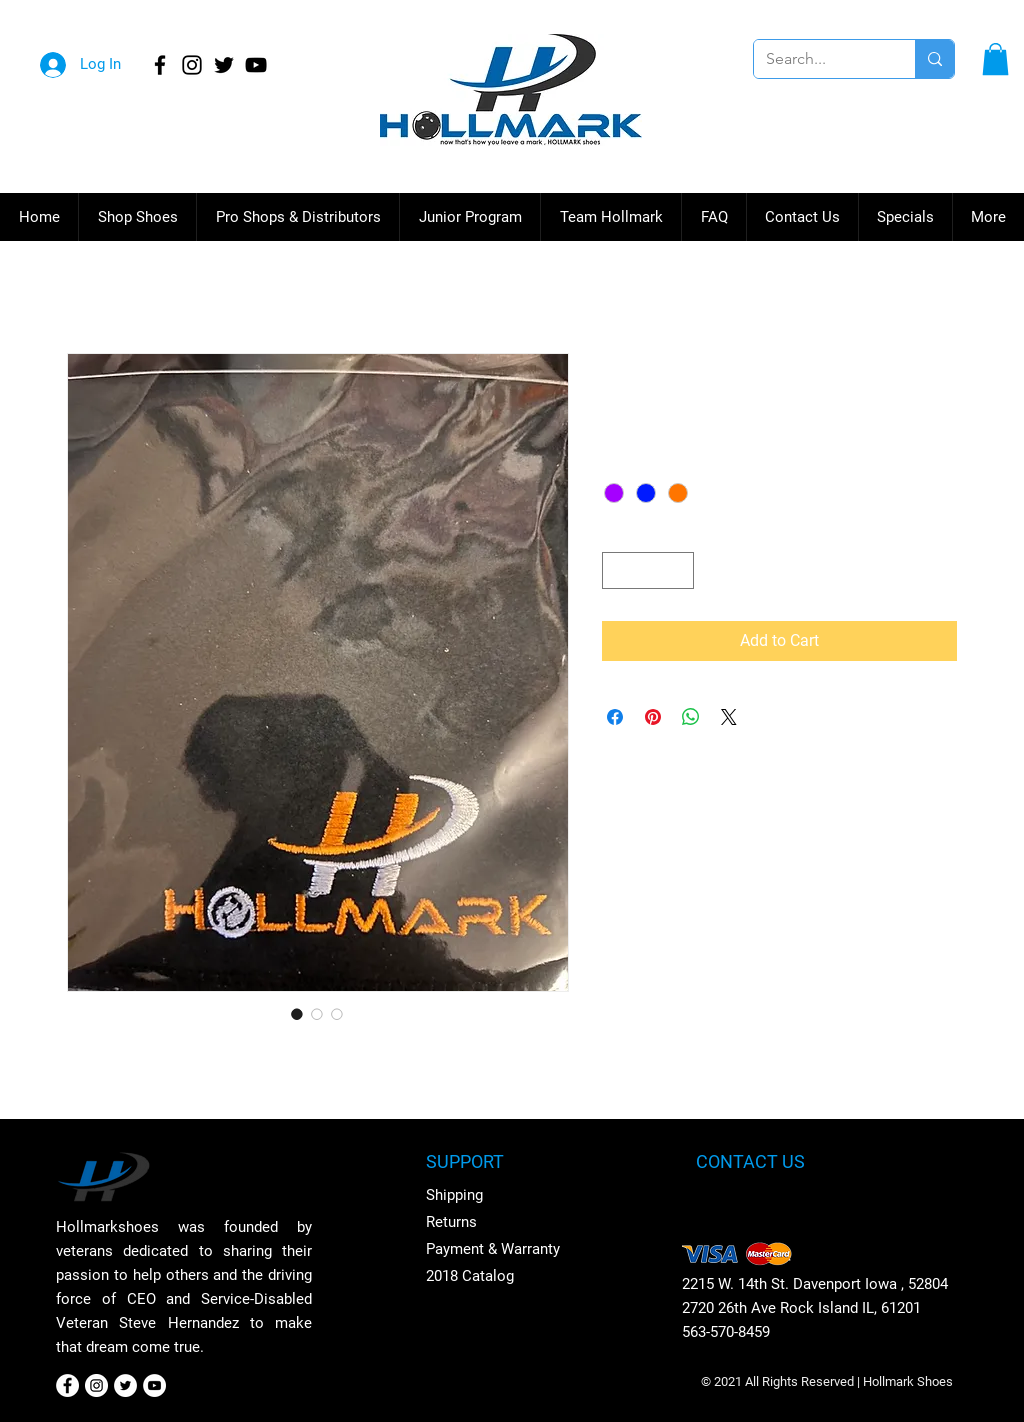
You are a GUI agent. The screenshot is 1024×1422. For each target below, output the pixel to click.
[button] (995, 59)
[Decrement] (617, 570)
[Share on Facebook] (615, 717)
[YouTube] (256, 65)
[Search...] (819, 59)
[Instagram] (192, 65)
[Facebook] (160, 65)
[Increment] (678, 570)
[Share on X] (729, 717)
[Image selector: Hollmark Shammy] (297, 1014)
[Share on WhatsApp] (691, 717)
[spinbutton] (648, 570)
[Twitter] (224, 65)
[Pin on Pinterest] (653, 717)
